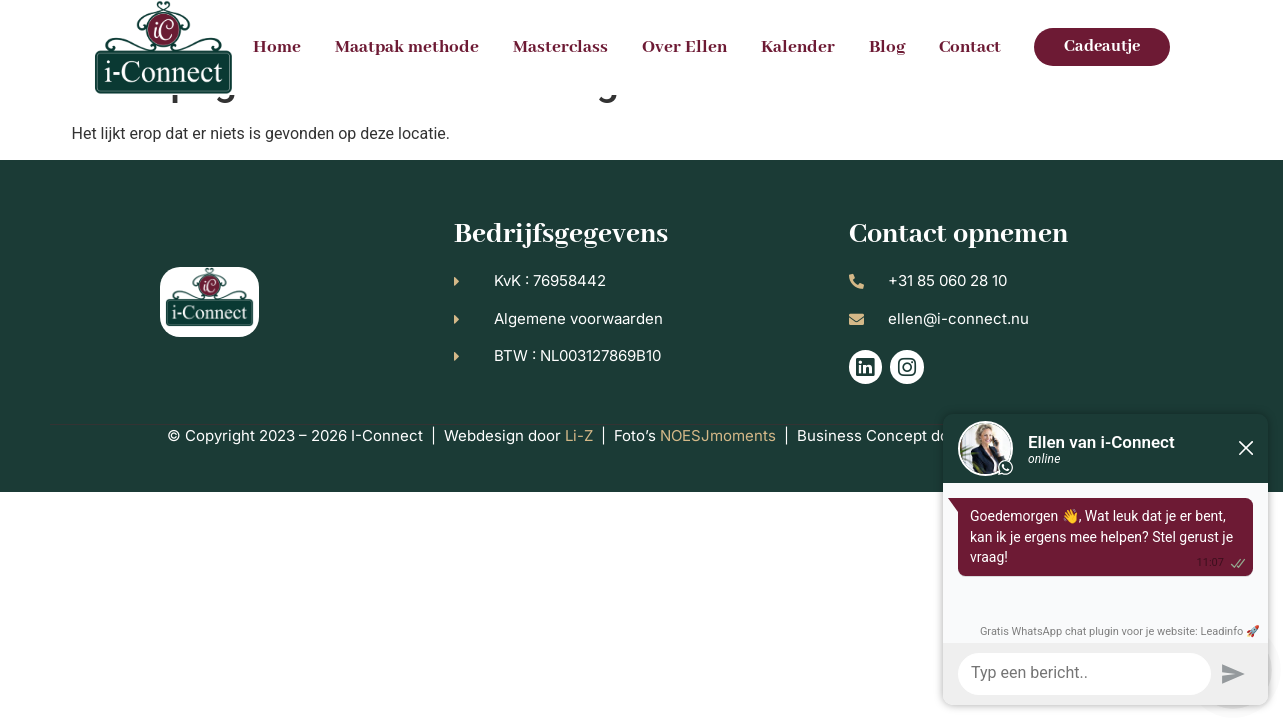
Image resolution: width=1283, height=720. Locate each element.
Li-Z (579, 480)
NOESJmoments (718, 480)
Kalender (798, 47)
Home (277, 47)
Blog (887, 47)
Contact (970, 47)
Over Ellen (684, 47)
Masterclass (560, 47)
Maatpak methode (407, 47)
